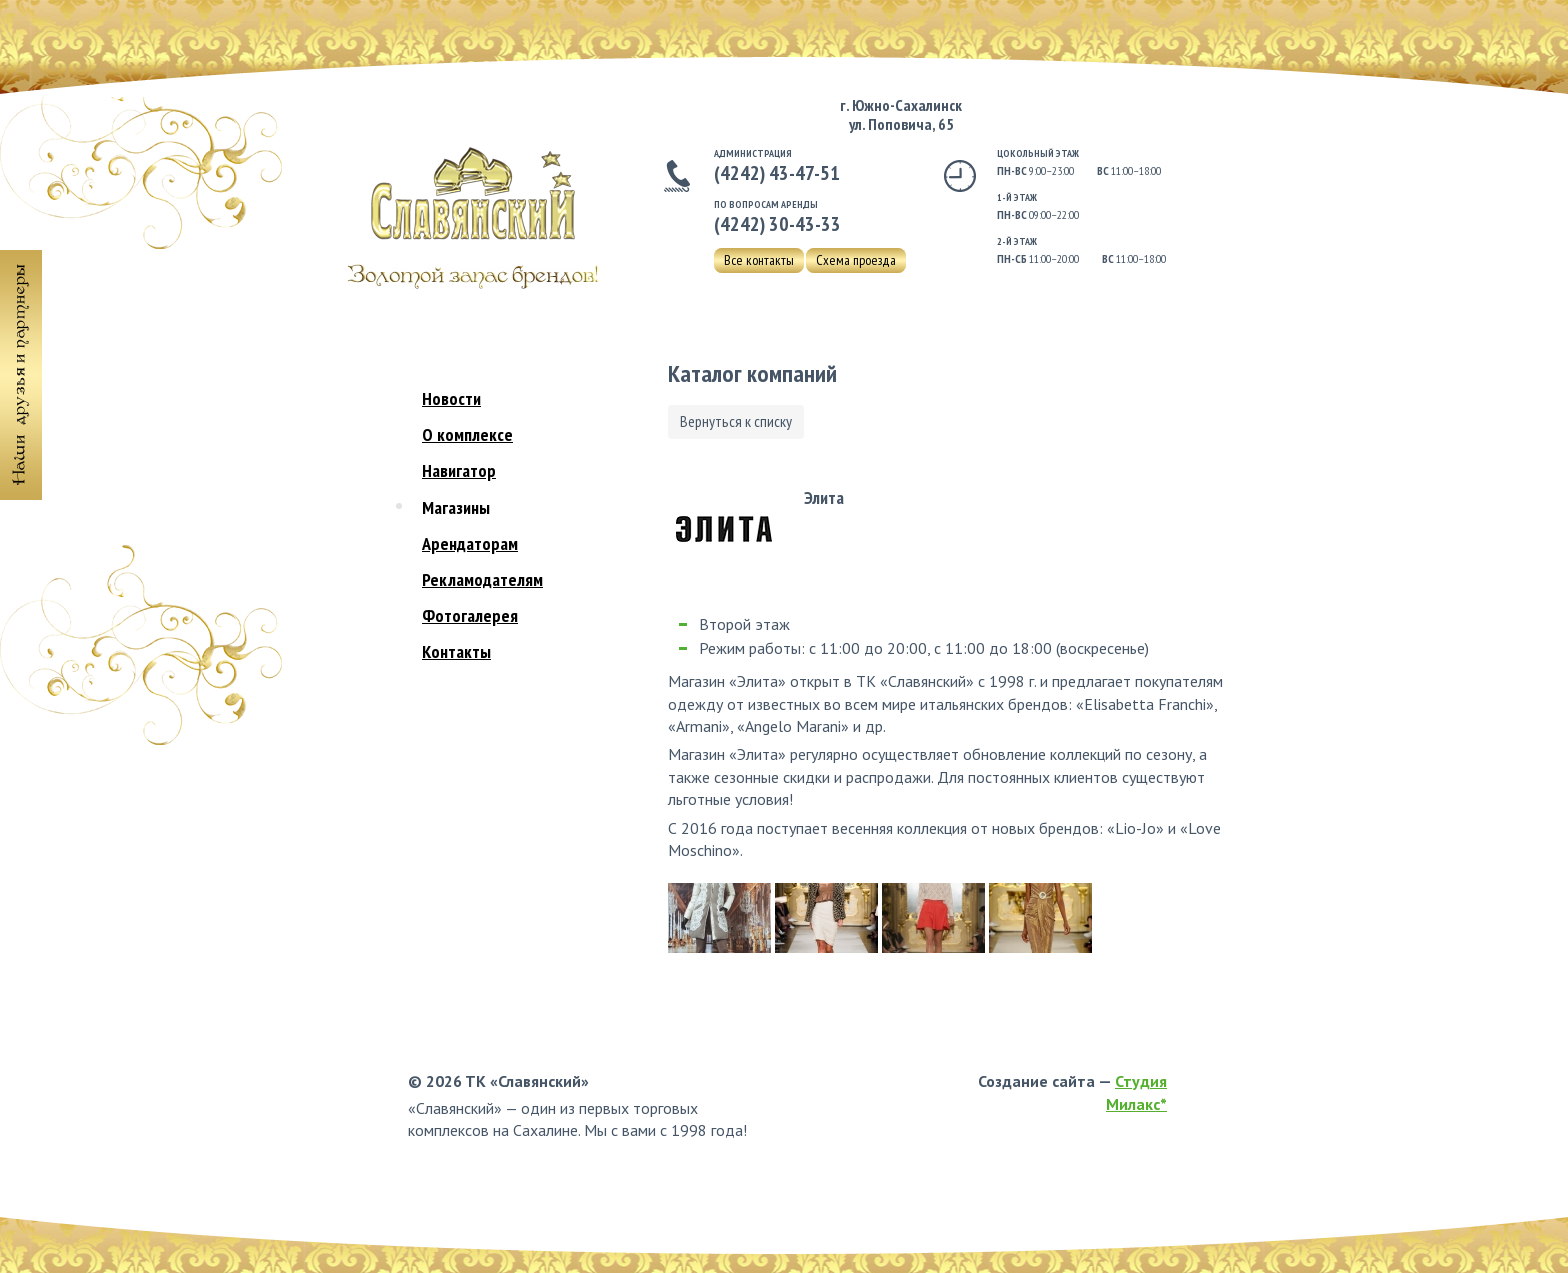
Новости (451, 398)
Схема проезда (856, 260)
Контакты (456, 651)
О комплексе (467, 434)
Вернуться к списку (736, 421)
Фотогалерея (470, 615)
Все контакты (759, 260)
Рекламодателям (482, 579)
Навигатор (459, 470)
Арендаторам (470, 543)
